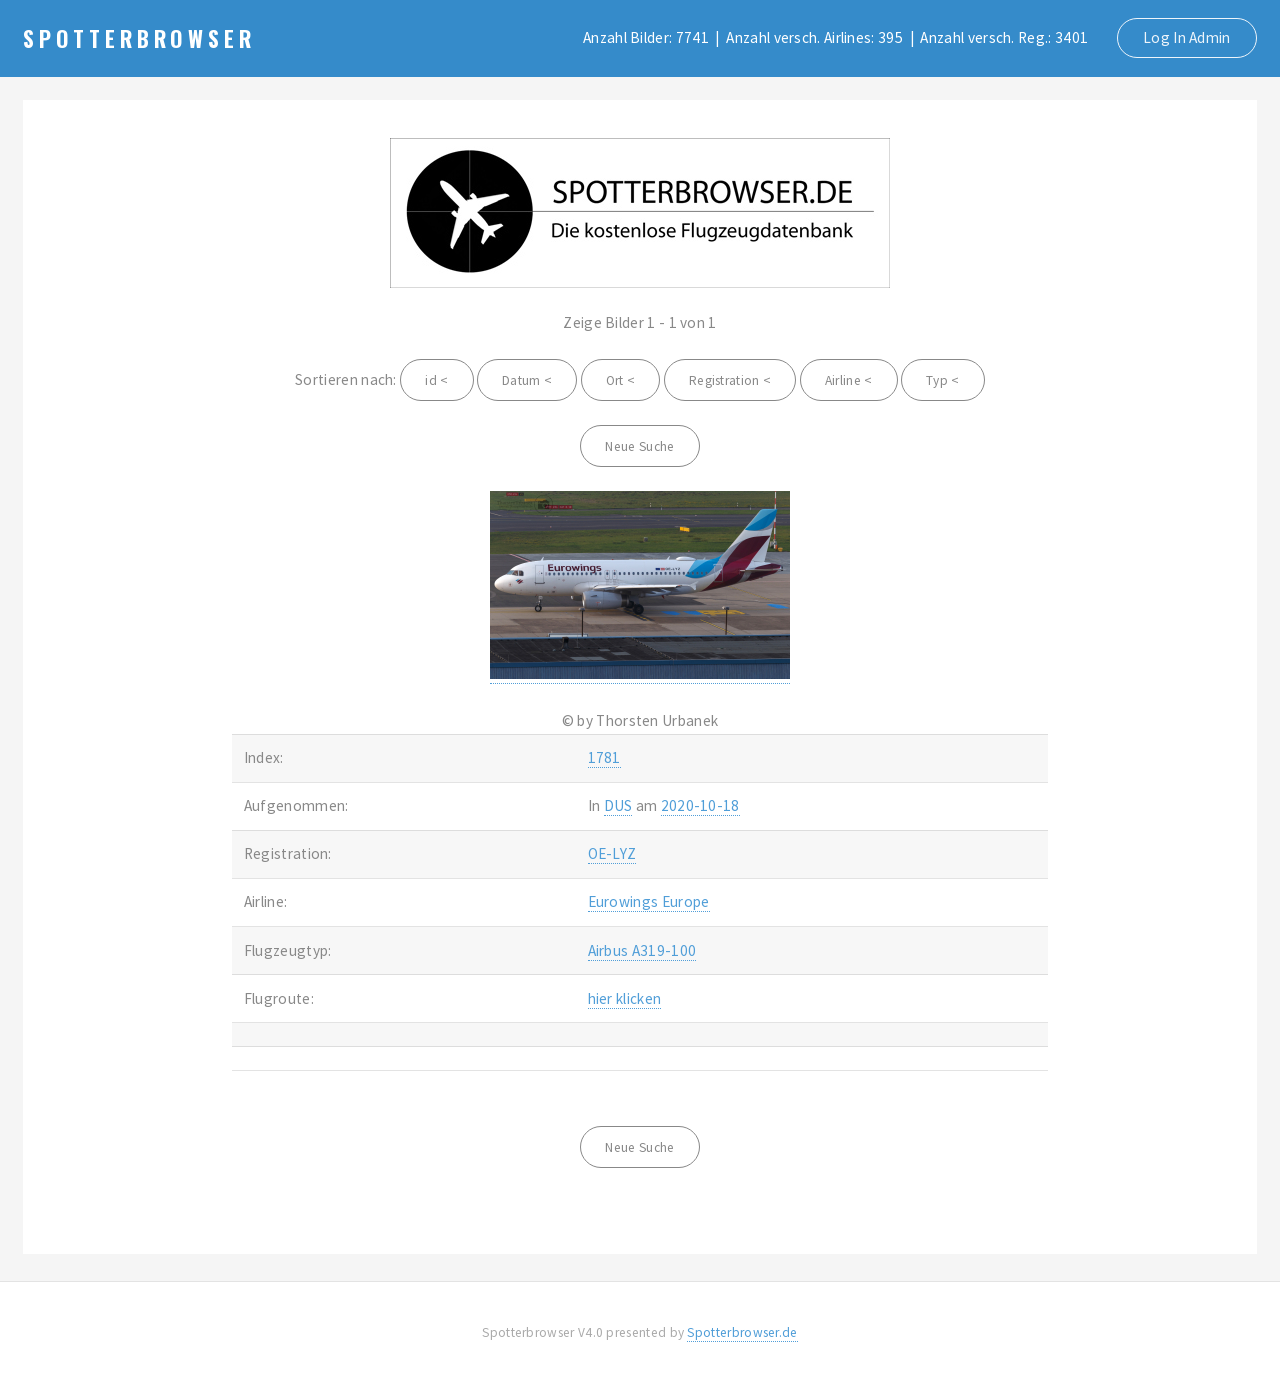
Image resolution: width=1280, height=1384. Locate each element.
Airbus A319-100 (642, 950)
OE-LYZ (612, 853)
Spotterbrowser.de (742, 1332)
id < (436, 380)
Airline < (849, 380)
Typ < (943, 380)
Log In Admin (1187, 37)
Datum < (527, 380)
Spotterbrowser (139, 38)
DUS (618, 805)
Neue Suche (639, 446)
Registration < (730, 380)
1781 (604, 757)
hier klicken (625, 998)
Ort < (621, 380)
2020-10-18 (700, 805)
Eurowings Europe (649, 901)
